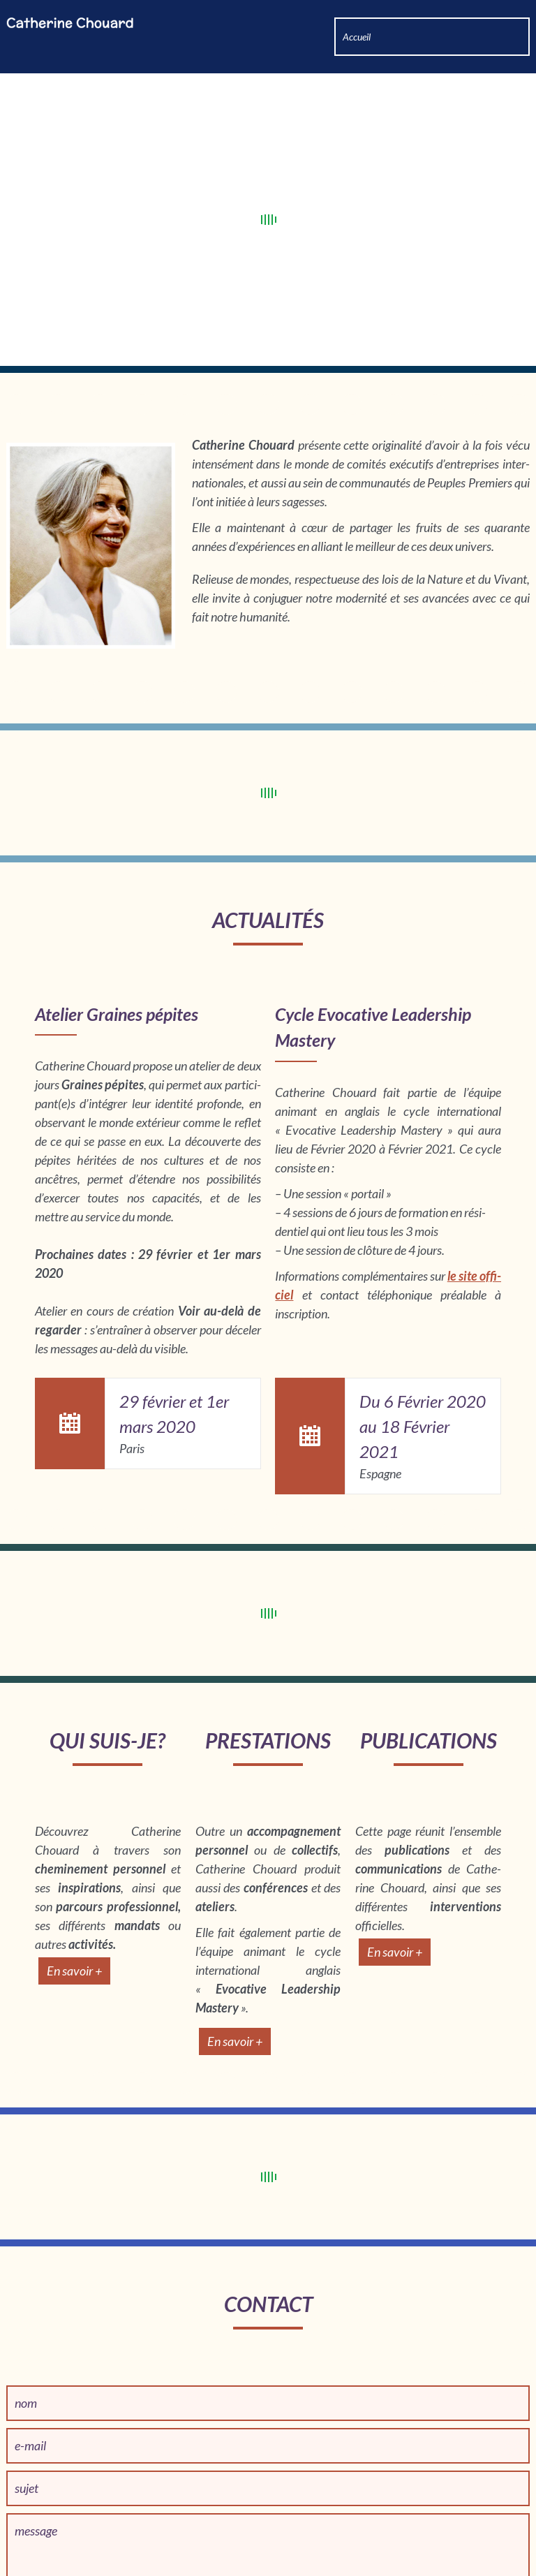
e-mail (30, 2384)
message (36, 2469)
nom (26, 2341)
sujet (26, 2426)
